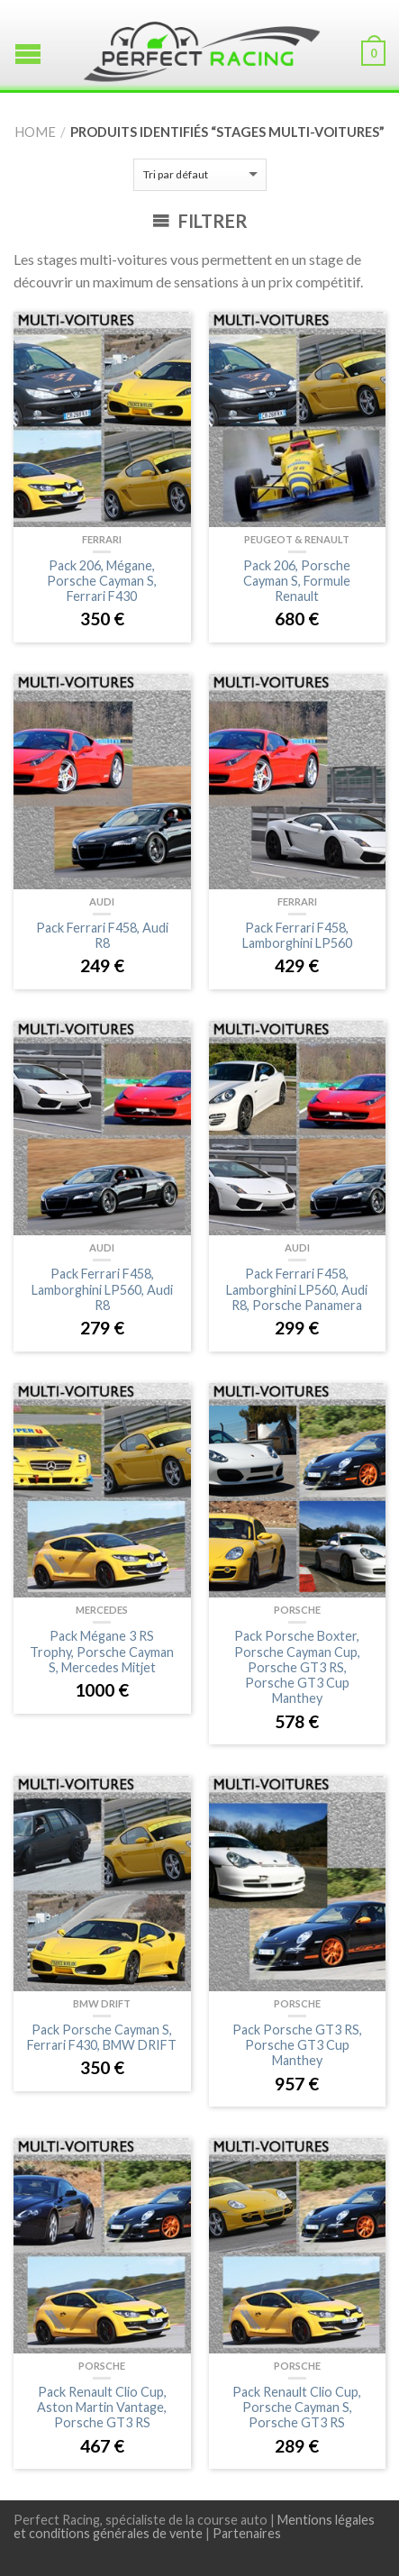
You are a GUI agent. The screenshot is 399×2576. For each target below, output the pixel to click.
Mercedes (102, 1610)
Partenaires (247, 2533)
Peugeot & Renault (296, 539)
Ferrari (102, 539)
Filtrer (200, 221)
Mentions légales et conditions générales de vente (194, 2526)
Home (35, 131)
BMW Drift (102, 2003)
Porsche (297, 1610)
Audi (101, 901)
